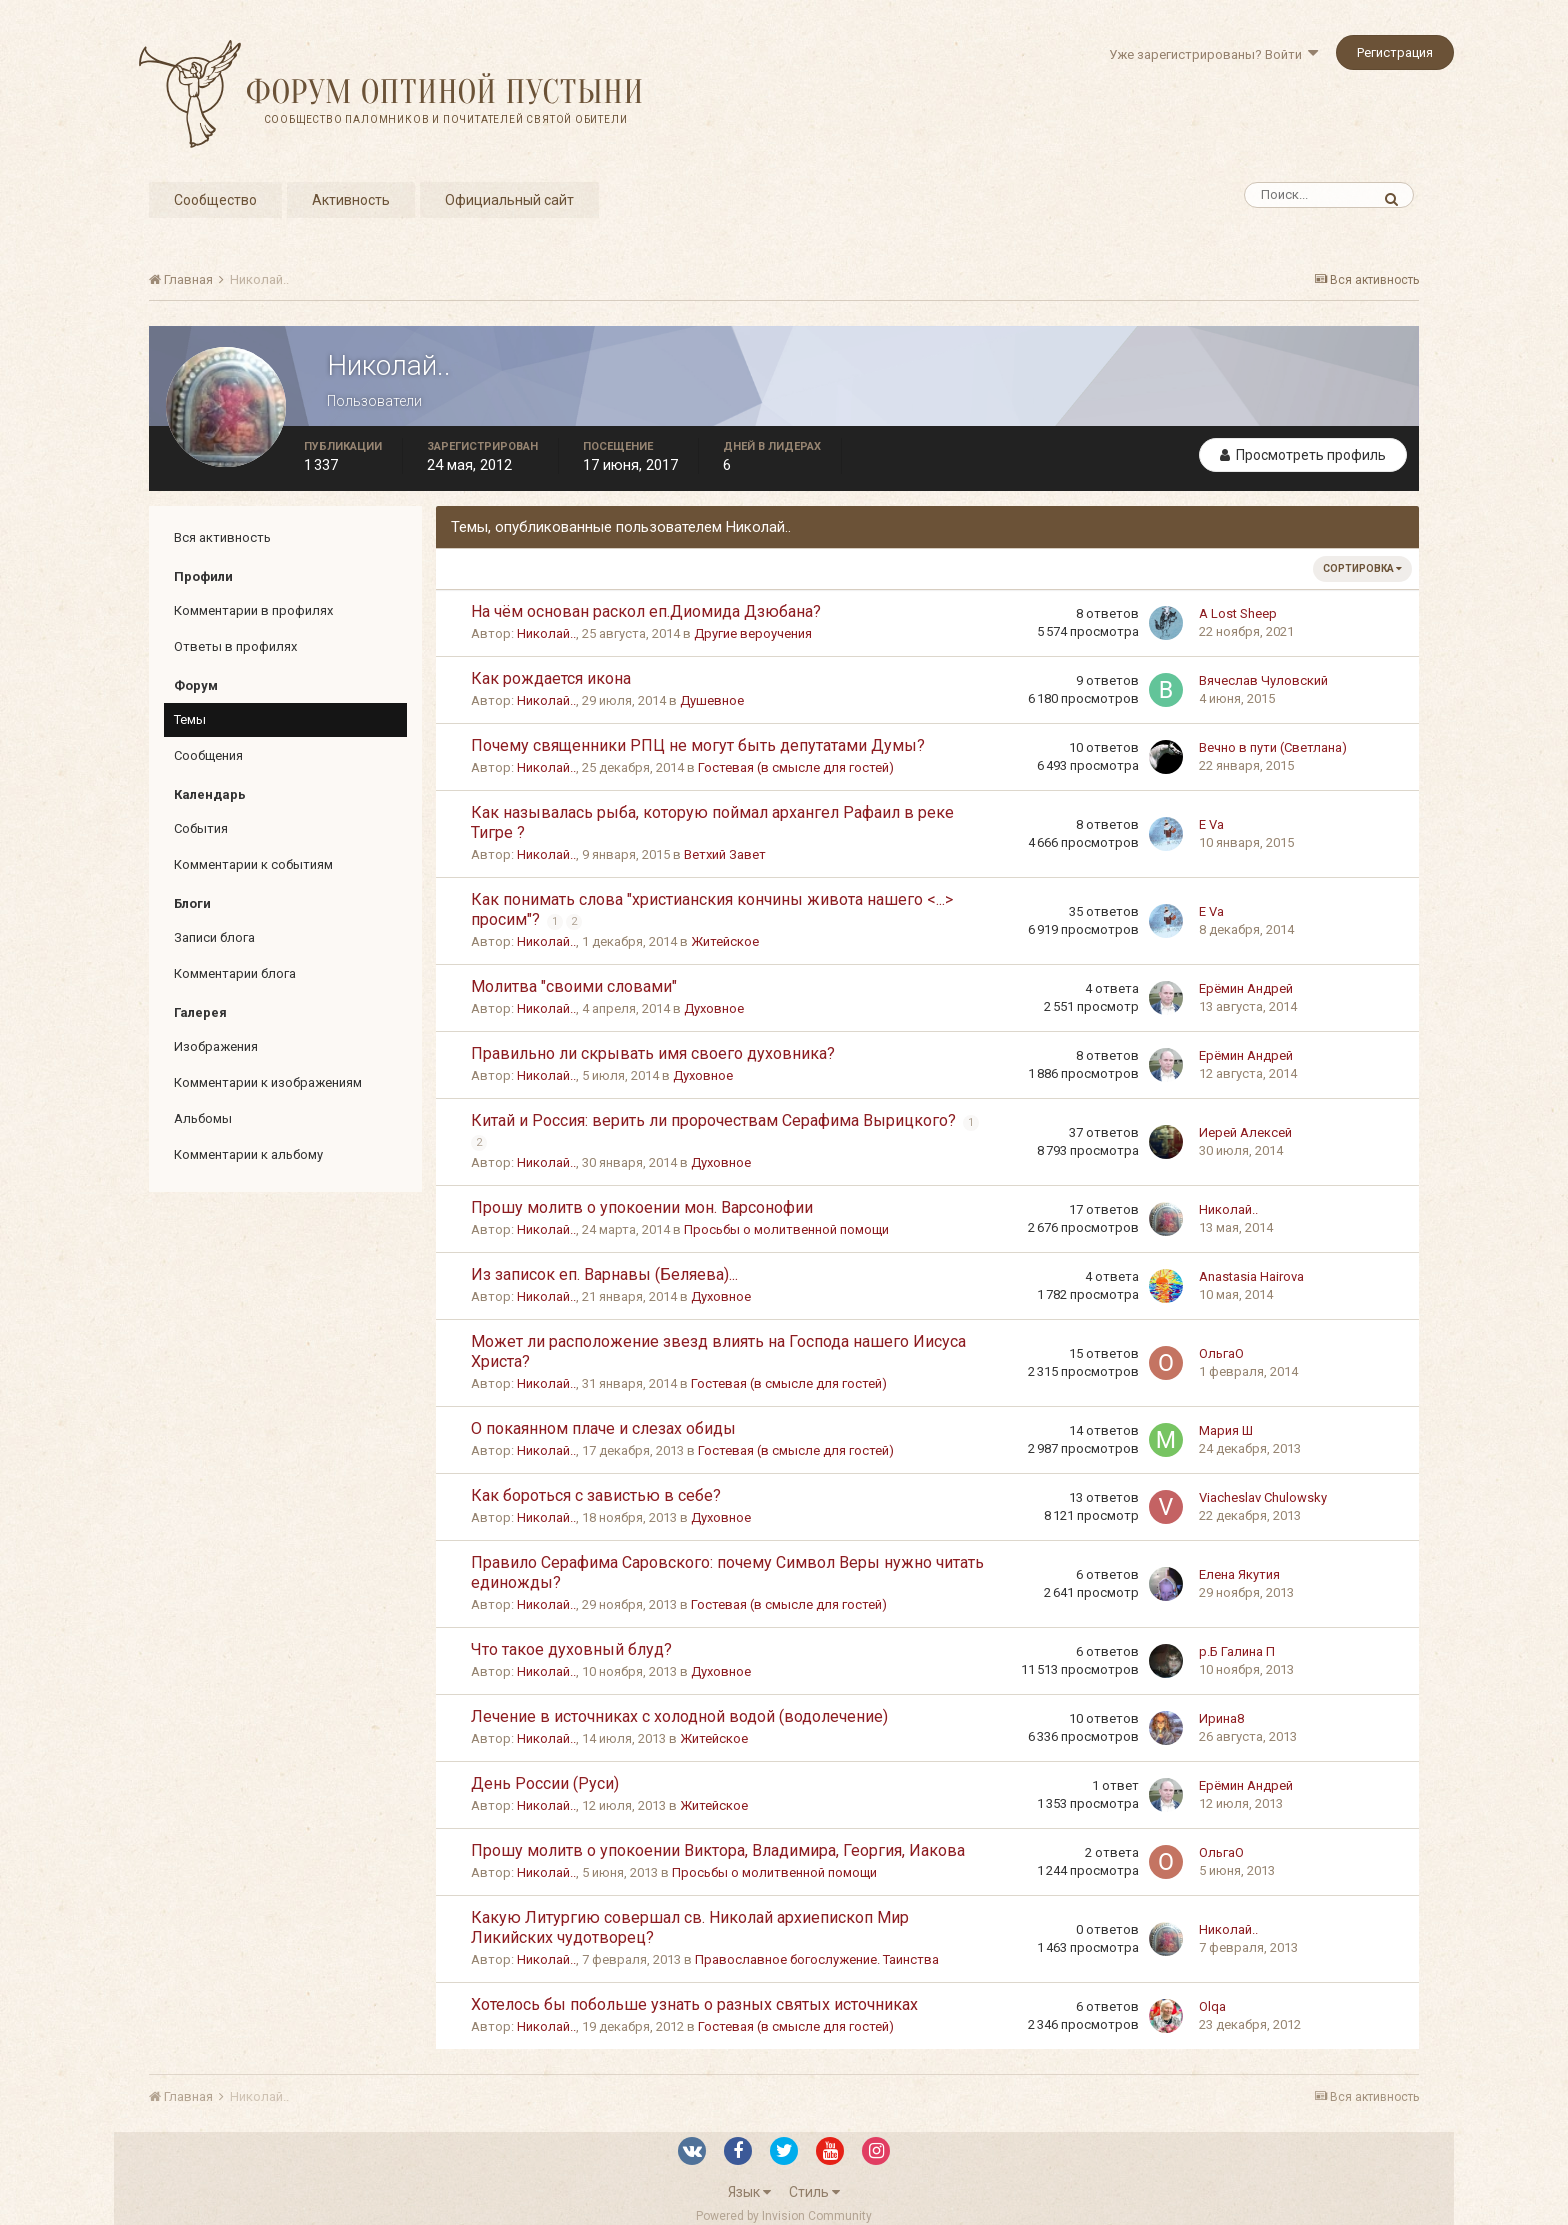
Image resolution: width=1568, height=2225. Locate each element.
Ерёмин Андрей (1246, 988)
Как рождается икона (551, 678)
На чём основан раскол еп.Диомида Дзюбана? (646, 611)
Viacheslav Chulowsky (1263, 1497)
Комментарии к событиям (253, 864)
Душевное (712, 700)
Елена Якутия (1239, 1574)
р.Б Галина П (1237, 1651)
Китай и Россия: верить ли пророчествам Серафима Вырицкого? (715, 1120)
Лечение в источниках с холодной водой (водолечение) (679, 1716)
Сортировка (1362, 568)
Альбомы (203, 1118)
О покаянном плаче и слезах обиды (603, 1428)
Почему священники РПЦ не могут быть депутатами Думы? (698, 745)
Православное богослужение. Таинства (817, 1959)
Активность (351, 200)
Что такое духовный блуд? (571, 1649)
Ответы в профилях (235, 646)
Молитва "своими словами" (574, 986)
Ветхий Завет (725, 854)
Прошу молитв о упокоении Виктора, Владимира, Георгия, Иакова (718, 1850)
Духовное (714, 1008)
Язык (749, 2192)
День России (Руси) (545, 1783)
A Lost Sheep (1238, 613)
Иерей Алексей (1245, 1132)
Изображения (216, 1046)
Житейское (725, 941)
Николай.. (546, 633)
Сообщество (215, 200)
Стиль (814, 2192)
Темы (190, 719)
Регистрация (1395, 52)
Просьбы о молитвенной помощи (786, 1229)
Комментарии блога (235, 973)
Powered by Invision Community (784, 2216)
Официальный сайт (509, 200)
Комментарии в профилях (253, 610)
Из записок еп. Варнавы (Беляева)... (604, 1274)
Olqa (1212, 2006)
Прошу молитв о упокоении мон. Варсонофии (642, 1207)
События (201, 828)
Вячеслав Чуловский (1263, 680)
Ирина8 (1221, 1718)
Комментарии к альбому (248, 1154)
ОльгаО (1221, 1353)
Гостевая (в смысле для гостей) (796, 767)
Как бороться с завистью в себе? (596, 1495)
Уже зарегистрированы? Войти (1213, 54)
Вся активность (222, 537)
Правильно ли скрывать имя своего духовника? (653, 1053)
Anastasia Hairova (1251, 1276)
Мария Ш (1226, 1430)
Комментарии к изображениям (268, 1082)
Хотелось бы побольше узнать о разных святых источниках (694, 2004)
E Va (1211, 824)
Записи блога (214, 937)
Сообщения (208, 755)
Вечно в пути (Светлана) (1273, 747)
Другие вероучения (753, 633)
